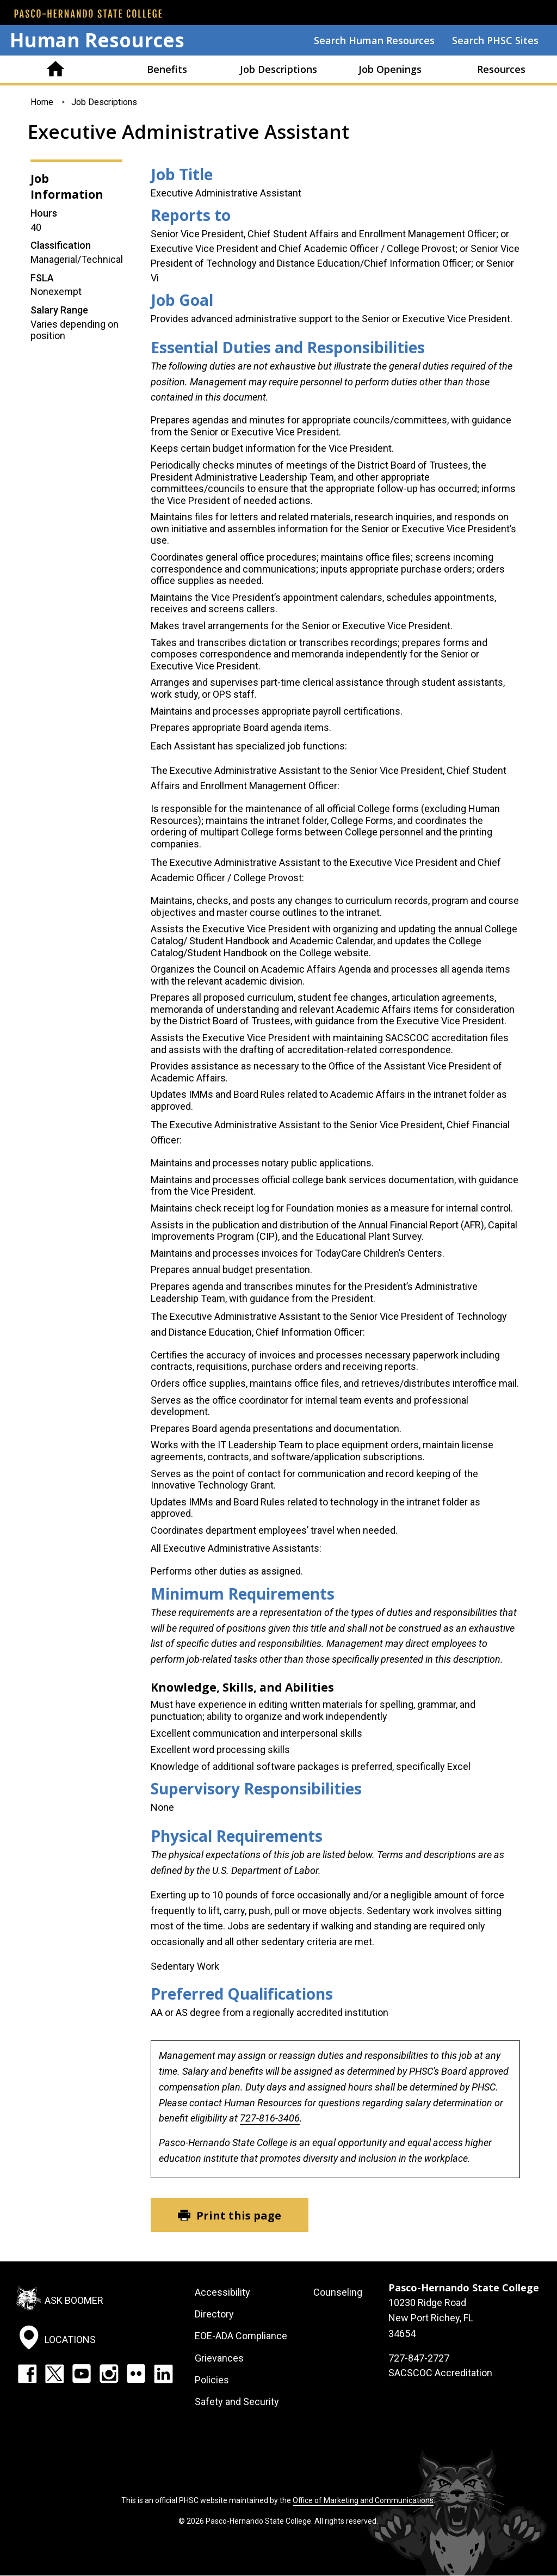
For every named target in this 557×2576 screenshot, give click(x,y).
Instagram (108, 2373)
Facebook (27, 2373)
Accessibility (222, 2292)
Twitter (54, 2373)
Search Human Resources (374, 40)
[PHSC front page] (88, 13)
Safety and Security (237, 2401)
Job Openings (390, 69)
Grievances (219, 2358)
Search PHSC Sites (495, 40)
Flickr (136, 2373)
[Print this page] (229, 2215)
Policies (212, 2380)
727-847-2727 (418, 2358)
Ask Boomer (74, 2300)
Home (56, 69)
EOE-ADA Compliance (241, 2335)
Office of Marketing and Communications (363, 2500)
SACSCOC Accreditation (440, 2372)
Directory (214, 2314)
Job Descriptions (278, 69)
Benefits (167, 69)
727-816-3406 (270, 2118)
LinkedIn (163, 2373)
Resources (501, 69)
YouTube (81, 2373)
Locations (70, 2339)
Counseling (337, 2292)
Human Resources (97, 40)
